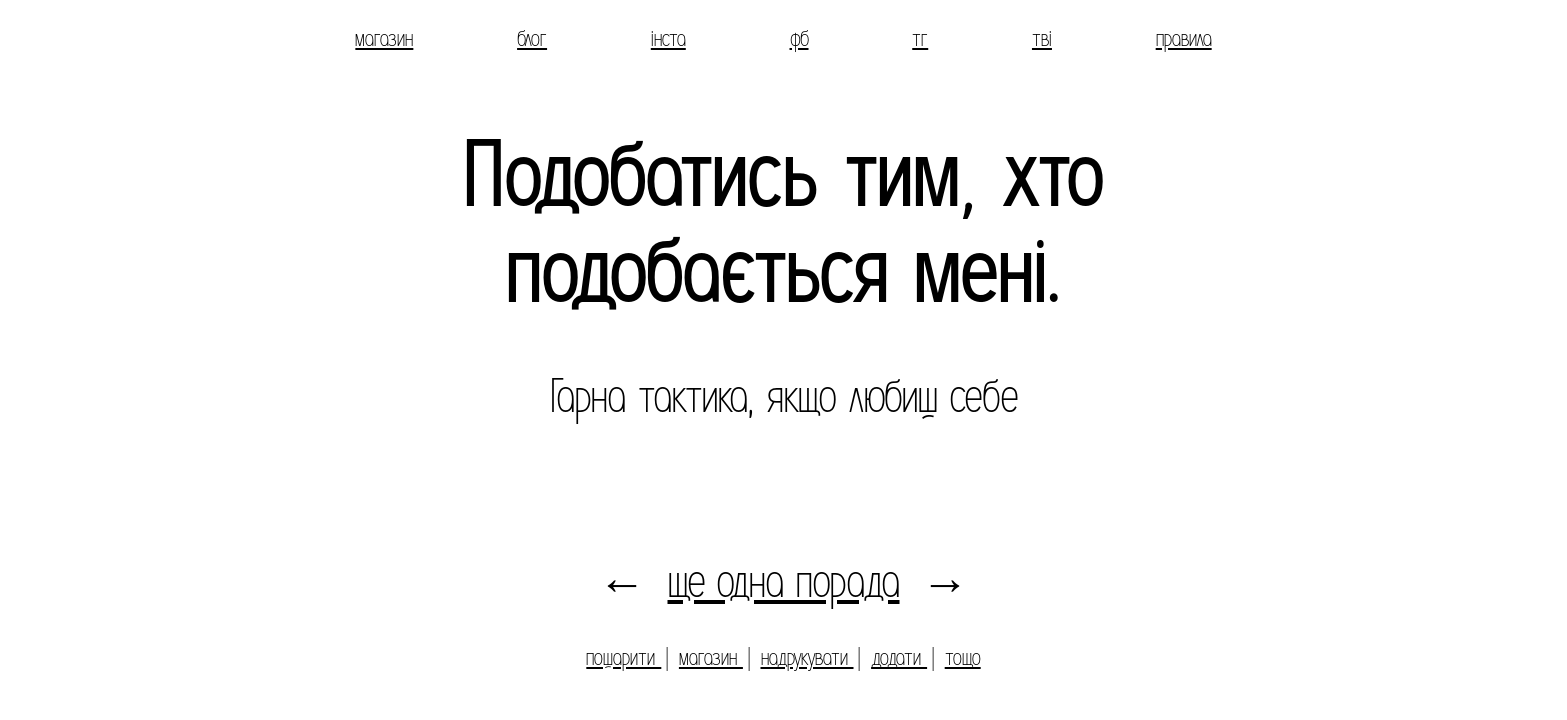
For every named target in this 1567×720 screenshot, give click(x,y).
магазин (384, 38)
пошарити (623, 657)
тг (920, 38)
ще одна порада (784, 582)
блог (532, 38)
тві (1042, 38)
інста (668, 38)
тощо (963, 657)
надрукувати (807, 657)
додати (899, 657)
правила (1184, 38)
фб (799, 38)
